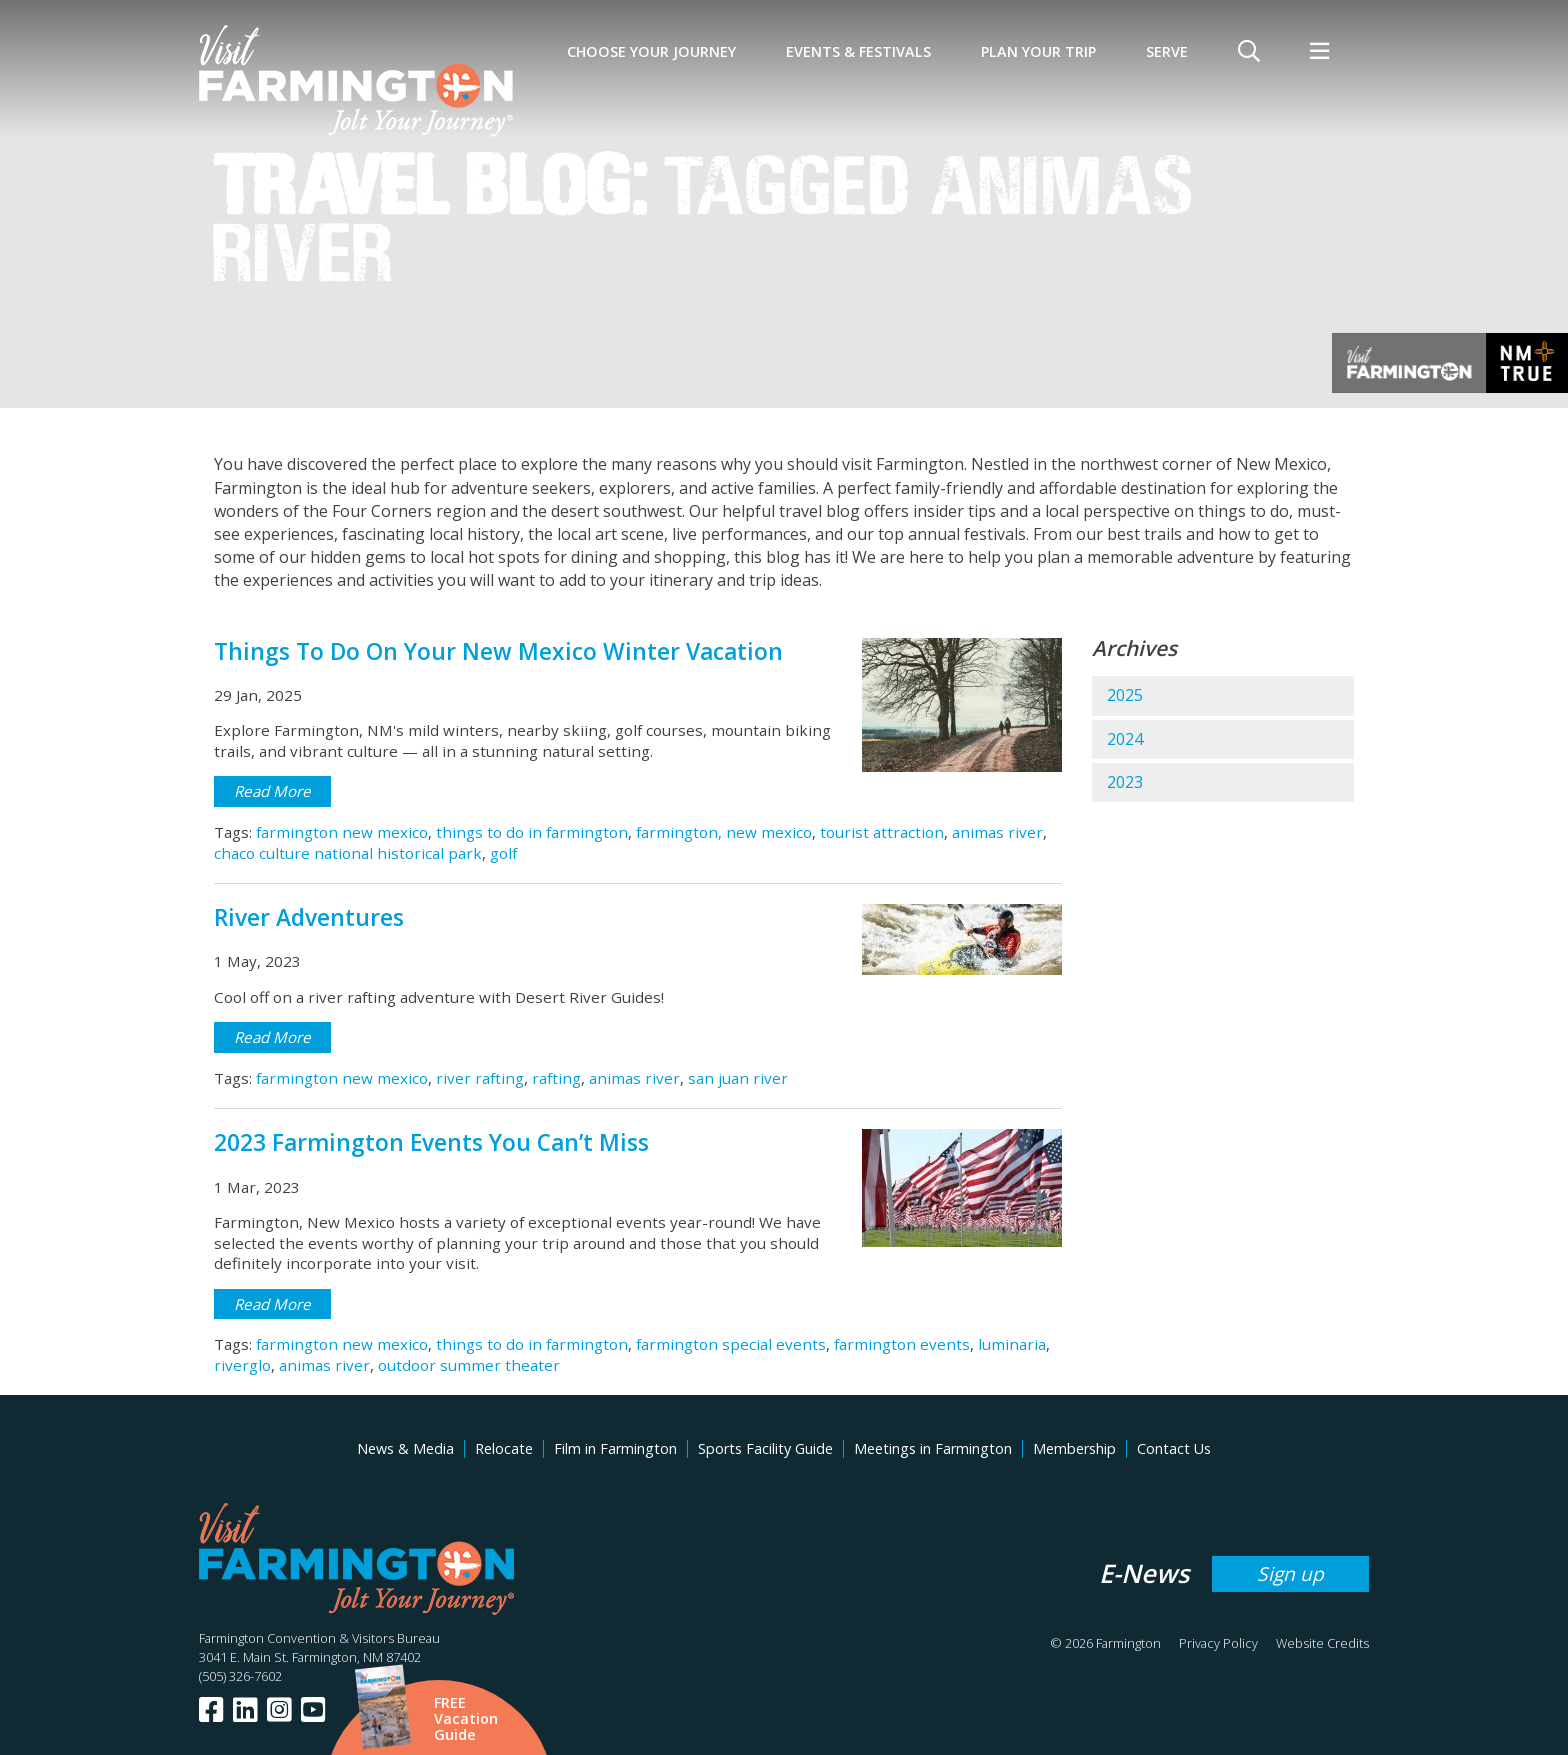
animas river (997, 832)
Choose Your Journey (651, 51)
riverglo (242, 1365)
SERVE (1167, 51)
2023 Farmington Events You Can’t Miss (431, 1142)
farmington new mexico (342, 832)
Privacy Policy (1218, 1643)
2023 (1125, 782)
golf (503, 853)
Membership (1074, 1448)
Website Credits (1322, 1643)
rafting (556, 1078)
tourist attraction (882, 832)
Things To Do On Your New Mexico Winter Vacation (498, 651)
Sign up (1290, 1573)
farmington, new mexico (724, 832)
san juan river (738, 1078)
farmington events (902, 1344)
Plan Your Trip (1038, 51)
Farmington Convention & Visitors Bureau (319, 1638)
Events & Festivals (858, 51)
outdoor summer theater (469, 1365)
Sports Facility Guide (765, 1448)
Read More (272, 791)
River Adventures (309, 917)
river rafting (480, 1078)
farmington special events (731, 1344)
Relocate (504, 1448)
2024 (1125, 739)
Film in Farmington (615, 1448)
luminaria (1012, 1344)
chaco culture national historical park (348, 853)
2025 (1125, 695)
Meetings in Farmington (933, 1448)
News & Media (405, 1448)
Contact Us (1174, 1448)
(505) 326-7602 (240, 1676)
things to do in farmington (532, 832)
